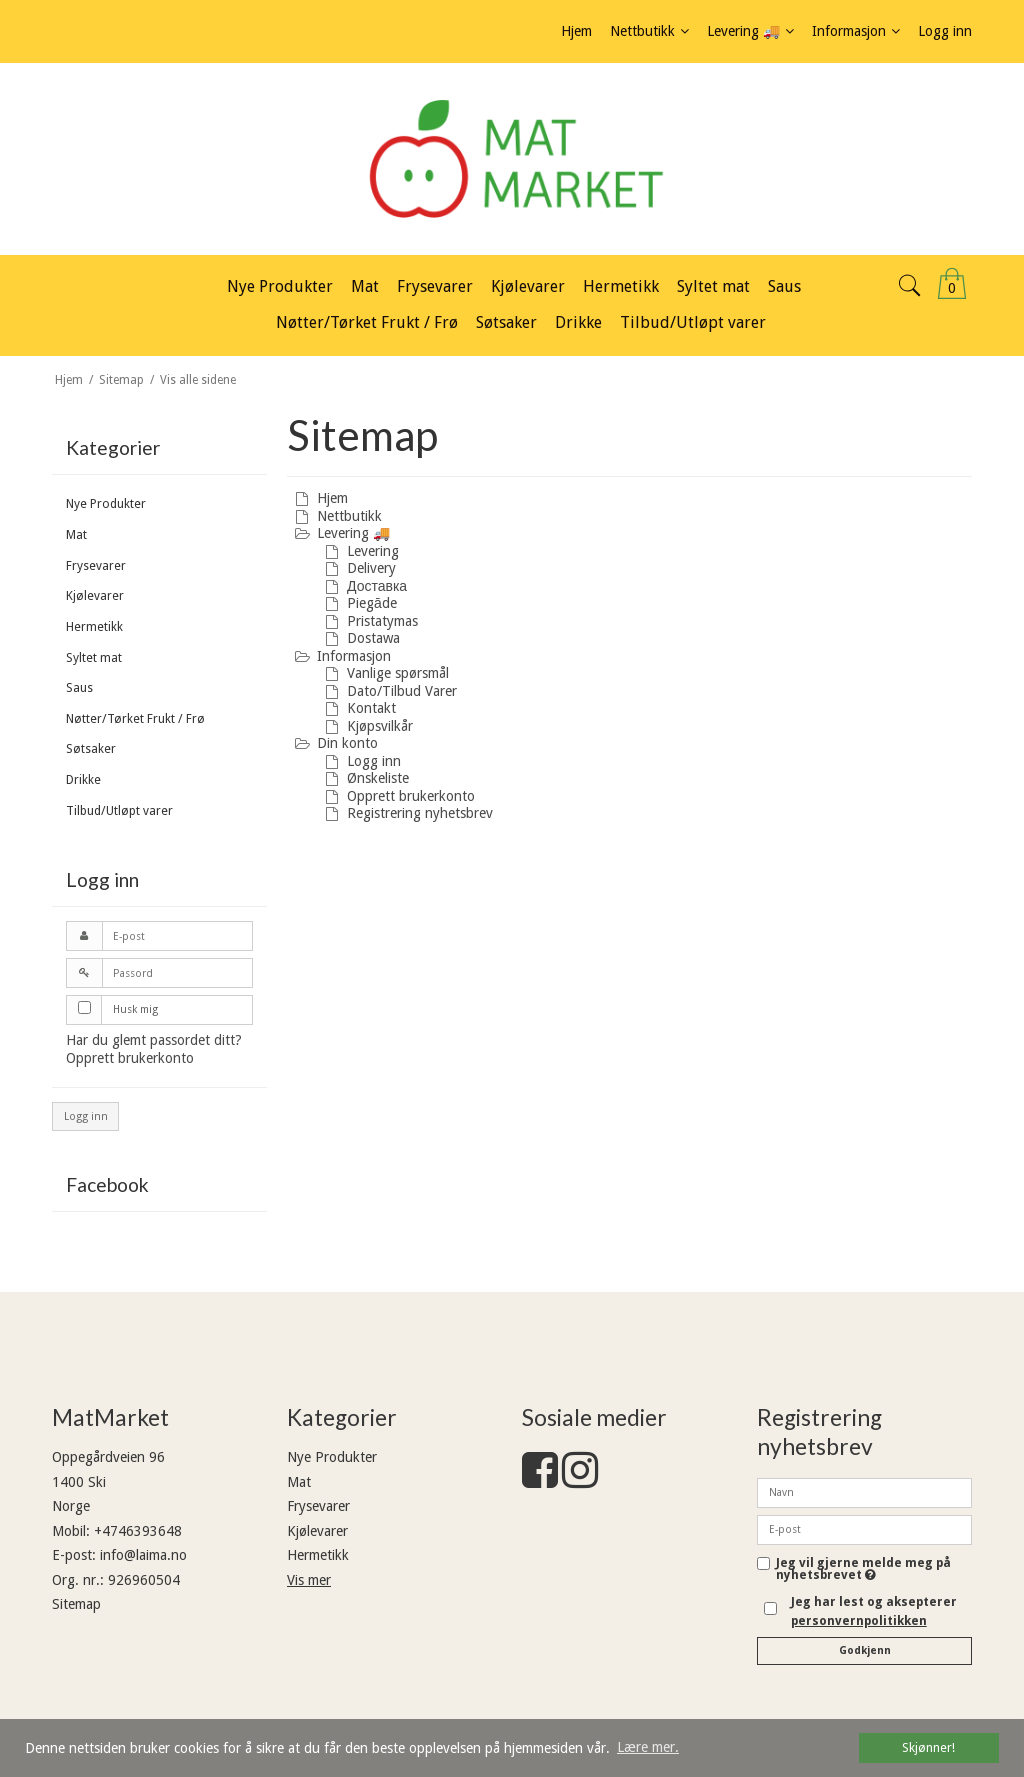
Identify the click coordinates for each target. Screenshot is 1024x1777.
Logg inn (86, 1116)
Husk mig (135, 1009)
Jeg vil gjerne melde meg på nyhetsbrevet (863, 1569)
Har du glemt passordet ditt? (154, 1040)
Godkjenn (865, 1650)
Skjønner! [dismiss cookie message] (928, 1747)
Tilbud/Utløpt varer (119, 811)
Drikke (83, 780)
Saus (79, 688)
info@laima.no (143, 1555)
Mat (76, 535)
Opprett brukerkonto (130, 1058)
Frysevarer (96, 566)
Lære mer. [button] (648, 1747)
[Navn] (864, 1492)
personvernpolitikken (859, 1621)
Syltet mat (94, 658)
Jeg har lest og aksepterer (874, 1611)
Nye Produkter (106, 504)
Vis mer (309, 1580)
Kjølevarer (95, 596)
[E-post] (864, 1529)
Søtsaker (91, 749)
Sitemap (76, 1604)
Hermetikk (94, 627)
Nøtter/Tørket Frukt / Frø (135, 719)
